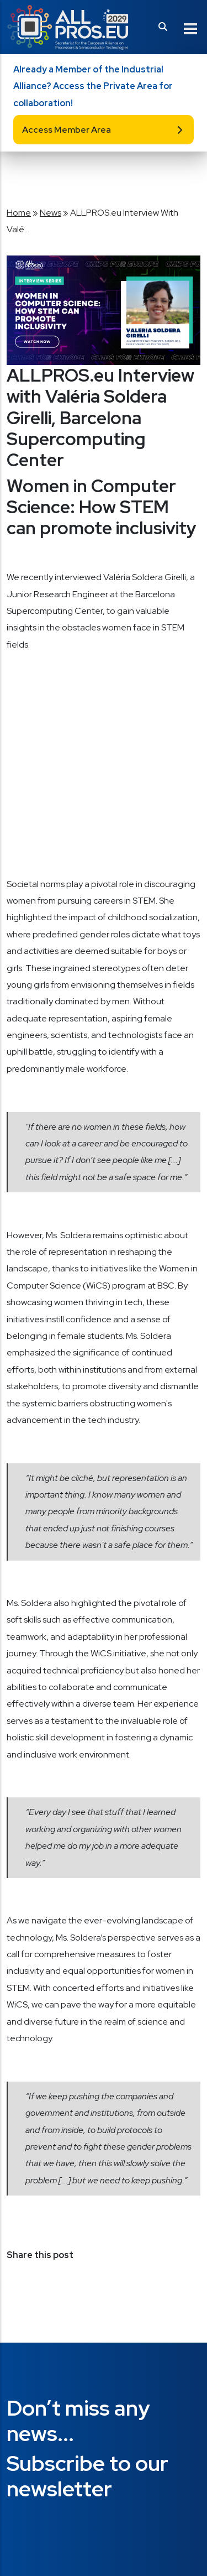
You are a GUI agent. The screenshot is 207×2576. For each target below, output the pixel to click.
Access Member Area (66, 129)
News (50, 212)
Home (19, 212)
